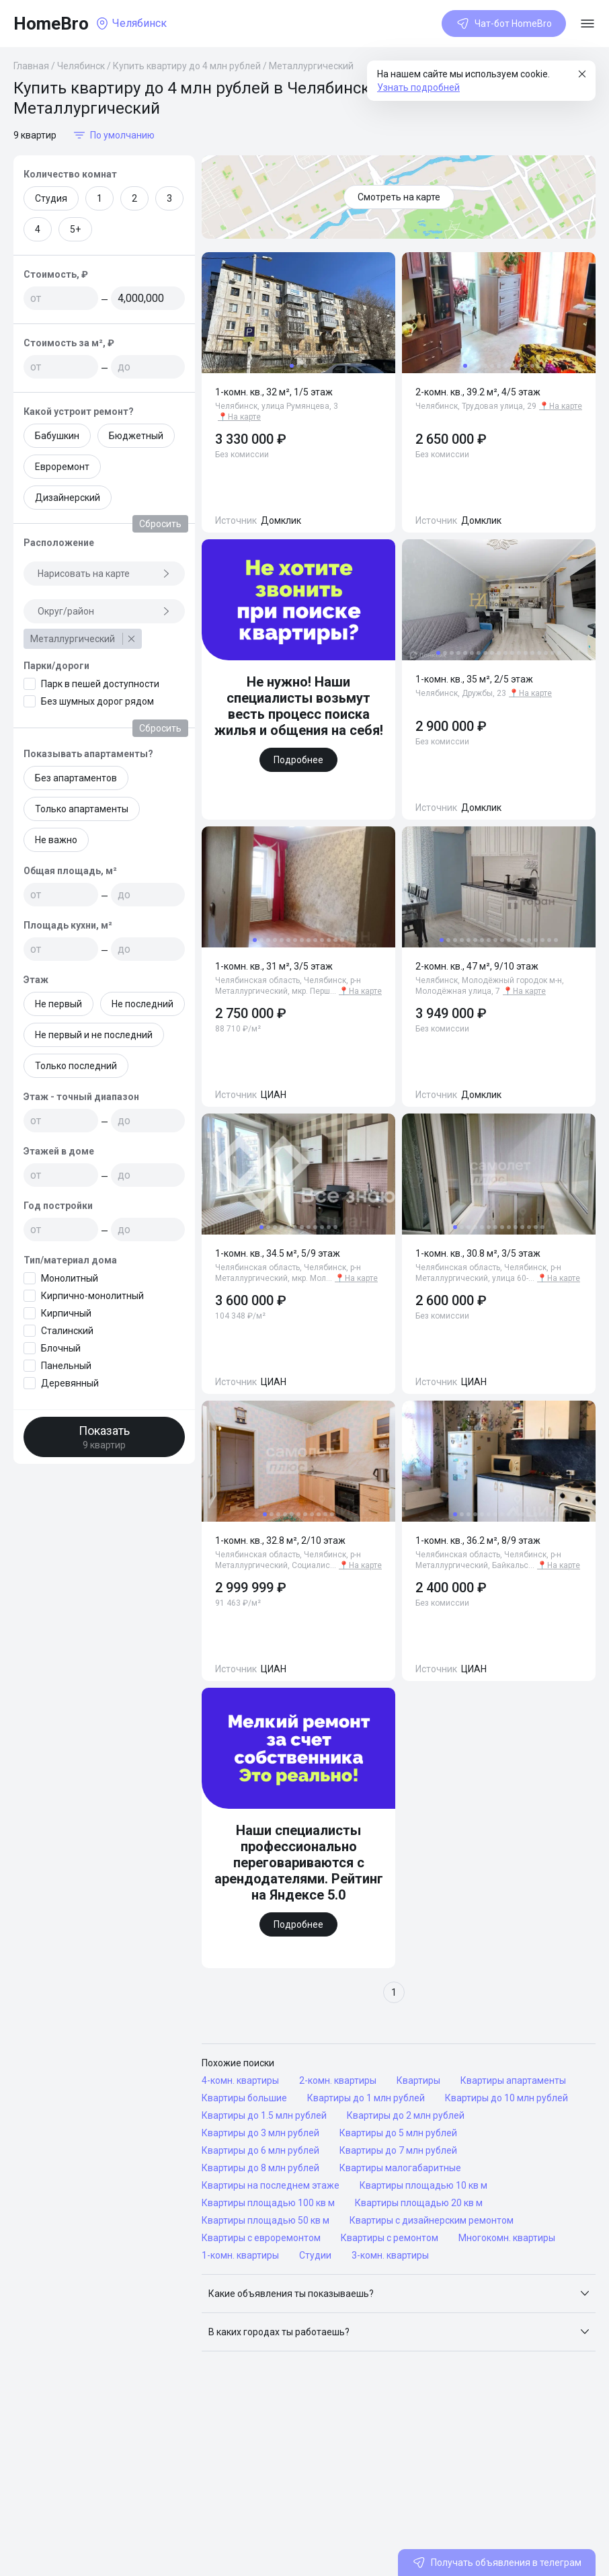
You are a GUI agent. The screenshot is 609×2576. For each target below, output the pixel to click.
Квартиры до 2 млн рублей (405, 2115)
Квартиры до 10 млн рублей (506, 2098)
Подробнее (298, 759)
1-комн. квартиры (240, 2255)
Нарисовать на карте (104, 573)
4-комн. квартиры (240, 2080)
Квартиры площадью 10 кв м (423, 2185)
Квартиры (418, 2080)
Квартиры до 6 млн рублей (260, 2150)
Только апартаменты (81, 809)
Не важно (56, 839)
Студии (315, 2255)
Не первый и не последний (94, 1034)
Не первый (58, 1004)
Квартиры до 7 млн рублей (398, 2150)
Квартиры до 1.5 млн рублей (264, 2115)
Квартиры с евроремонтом (261, 2237)
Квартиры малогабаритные (400, 2167)
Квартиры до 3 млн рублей (260, 2133)
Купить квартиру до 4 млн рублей (187, 66)
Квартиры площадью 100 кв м (268, 2202)
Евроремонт (62, 466)
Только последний (76, 1065)
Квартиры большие (244, 2098)
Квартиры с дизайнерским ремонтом (432, 2220)
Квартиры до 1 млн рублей (366, 2098)
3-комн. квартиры (390, 2255)
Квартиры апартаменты (513, 2080)
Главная (31, 66)
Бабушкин (57, 435)
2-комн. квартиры (337, 2080)
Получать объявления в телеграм (496, 2562)
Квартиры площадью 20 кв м (419, 2202)
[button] (398, 2293)
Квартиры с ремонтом (389, 2237)
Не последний (142, 1004)
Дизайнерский (67, 497)
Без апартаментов (76, 778)
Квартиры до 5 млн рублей (398, 2133)
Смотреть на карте (399, 197)
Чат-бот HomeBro (504, 23)
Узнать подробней (418, 87)
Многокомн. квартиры (506, 2237)
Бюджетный (136, 435)
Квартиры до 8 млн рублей (260, 2167)
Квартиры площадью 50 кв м (265, 2220)
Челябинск (81, 66)
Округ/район (104, 611)
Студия (51, 198)
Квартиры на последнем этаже (270, 2185)
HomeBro (51, 23)
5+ (75, 229)
